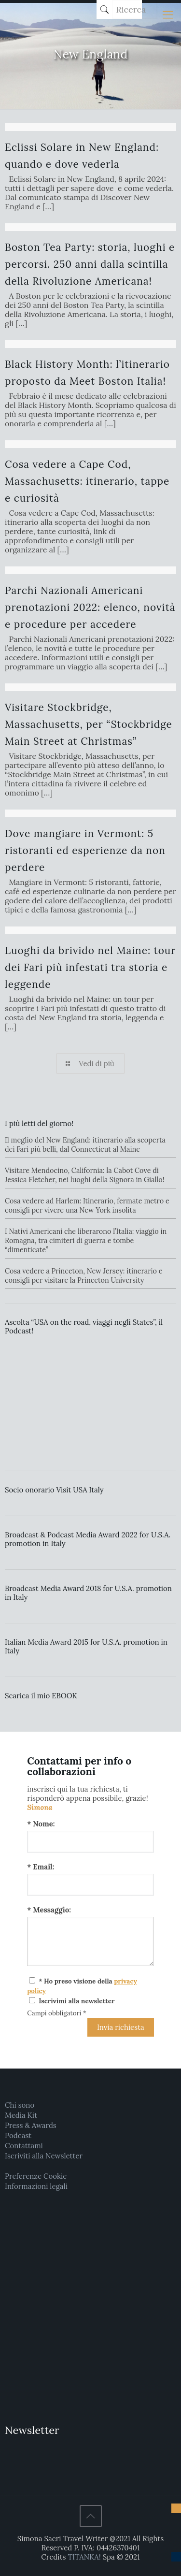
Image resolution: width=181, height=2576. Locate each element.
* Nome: (41, 1823)
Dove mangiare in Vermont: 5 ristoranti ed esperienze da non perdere (85, 850)
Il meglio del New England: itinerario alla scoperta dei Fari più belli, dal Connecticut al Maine (85, 1145)
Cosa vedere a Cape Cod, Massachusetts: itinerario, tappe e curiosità (87, 481)
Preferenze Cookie (36, 2176)
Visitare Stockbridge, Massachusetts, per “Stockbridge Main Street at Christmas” (88, 724)
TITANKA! (84, 2557)
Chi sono (19, 2105)
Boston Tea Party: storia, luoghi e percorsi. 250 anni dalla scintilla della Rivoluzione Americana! (90, 264)
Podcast (18, 2135)
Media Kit (21, 2115)
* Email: (40, 1866)
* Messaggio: (49, 1909)
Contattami (24, 2145)
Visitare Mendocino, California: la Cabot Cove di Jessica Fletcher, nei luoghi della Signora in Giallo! (84, 1175)
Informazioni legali (36, 2186)
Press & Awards (30, 2125)
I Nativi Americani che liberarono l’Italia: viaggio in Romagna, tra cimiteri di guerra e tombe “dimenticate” (86, 1240)
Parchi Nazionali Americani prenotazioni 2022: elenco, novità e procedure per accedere (90, 607)
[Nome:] (90, 1841)
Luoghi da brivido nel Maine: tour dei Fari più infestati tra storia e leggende (90, 967)
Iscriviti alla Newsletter (44, 2155)
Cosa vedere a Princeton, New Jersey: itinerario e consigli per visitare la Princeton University (83, 1276)
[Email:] (90, 1885)
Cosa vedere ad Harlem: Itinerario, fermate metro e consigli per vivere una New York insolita (87, 1206)
